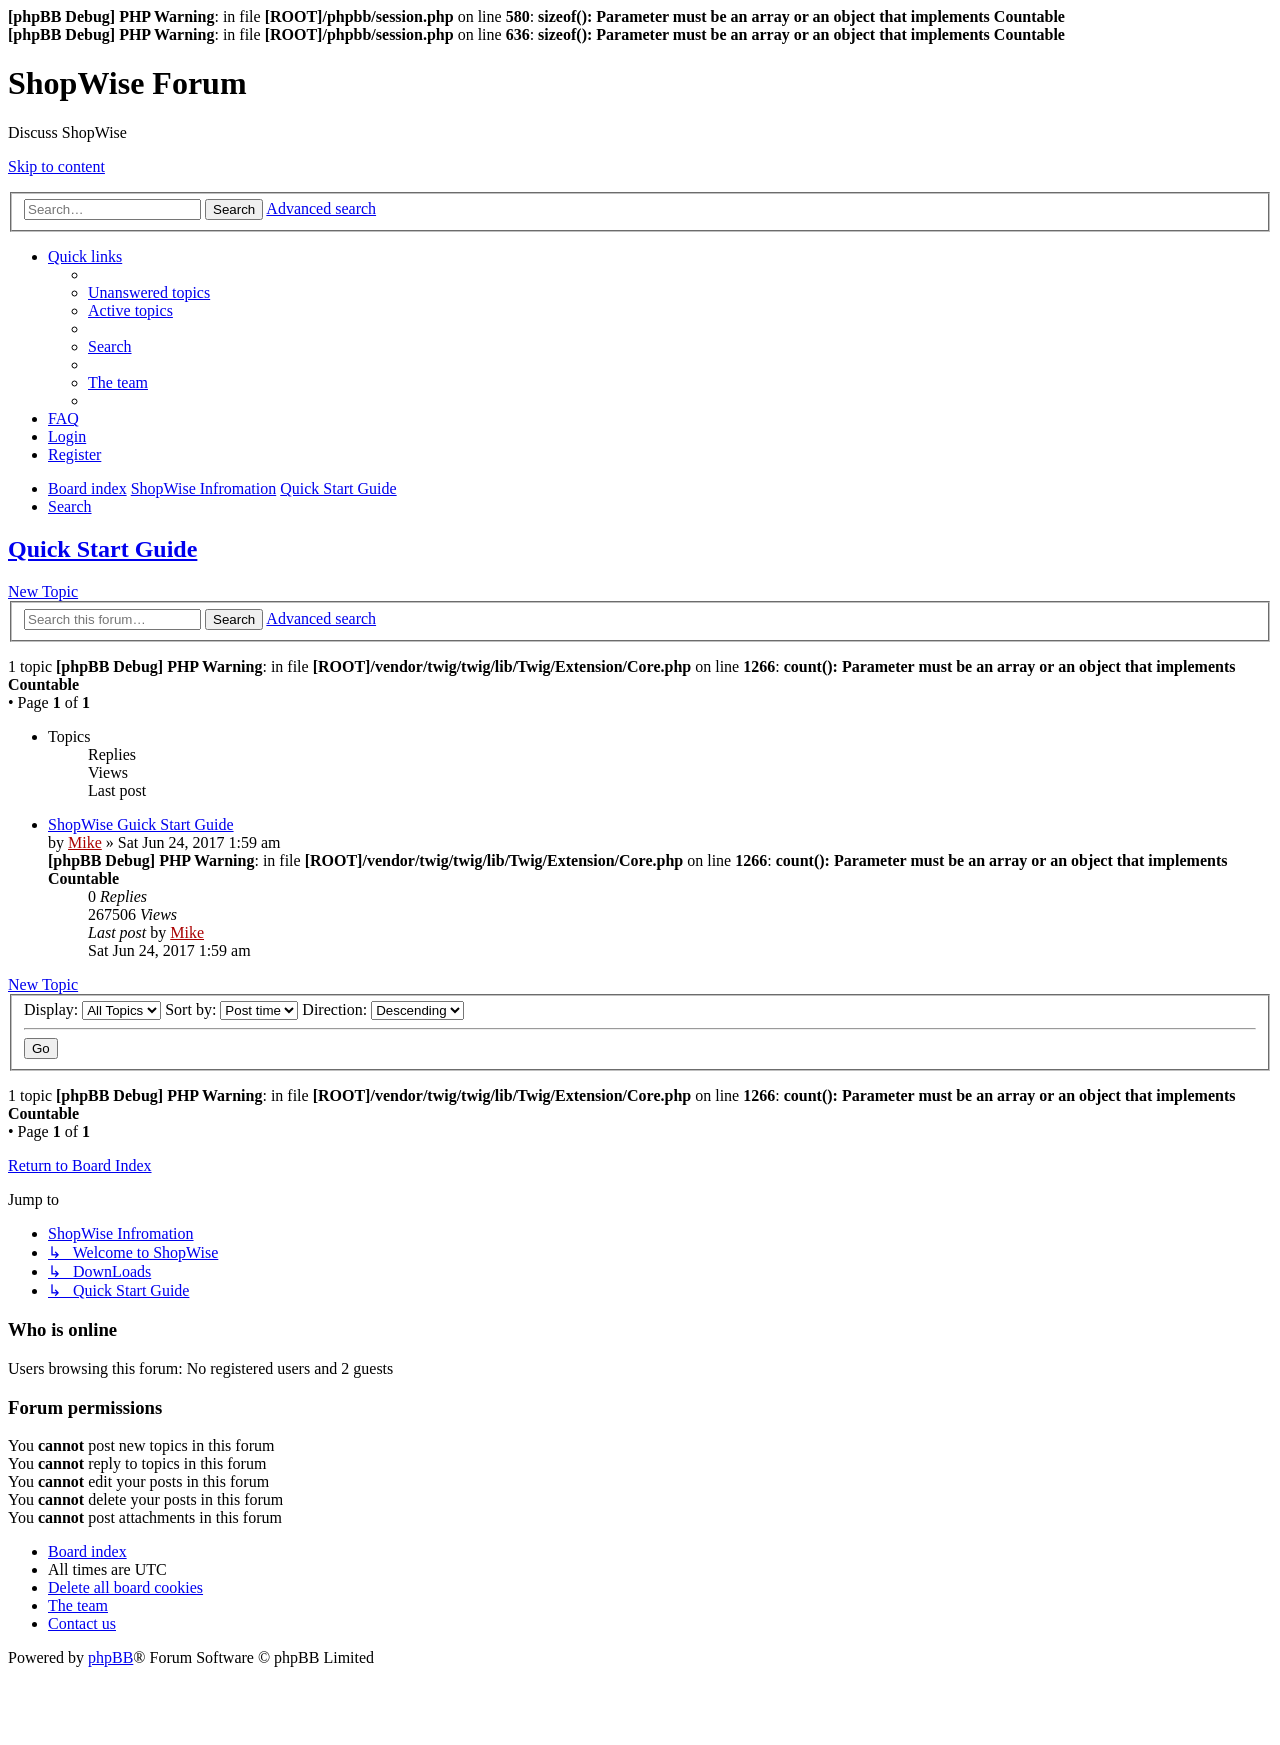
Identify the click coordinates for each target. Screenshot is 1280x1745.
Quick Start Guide (102, 549)
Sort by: (231, 1009)
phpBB (110, 1657)
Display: (92, 1009)
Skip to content (56, 166)
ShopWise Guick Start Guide (141, 824)
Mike (85, 842)
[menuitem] (149, 292)
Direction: (383, 1009)
